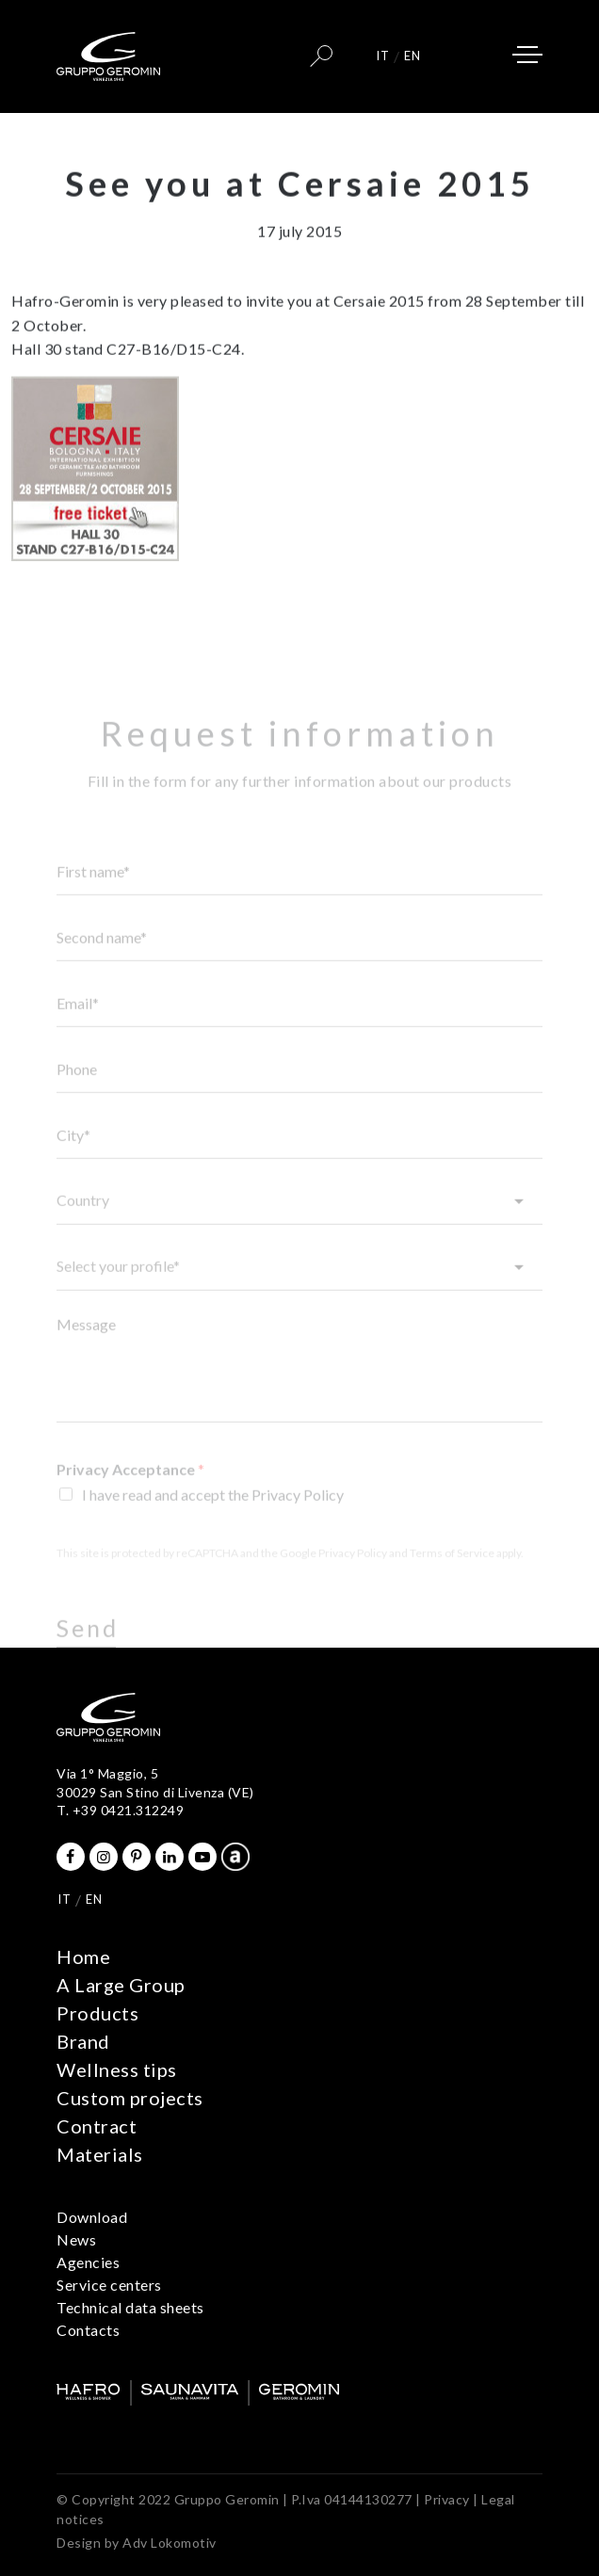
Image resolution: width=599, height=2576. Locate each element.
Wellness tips (117, 2069)
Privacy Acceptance (130, 1491)
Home (83, 1956)
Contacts (88, 2330)
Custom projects (130, 2097)
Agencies (88, 2262)
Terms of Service (452, 1575)
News (76, 2239)
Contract (97, 2126)
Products (97, 2013)
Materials (100, 2154)
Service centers (109, 2285)
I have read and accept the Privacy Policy (213, 1516)
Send (88, 1649)
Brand (83, 2041)
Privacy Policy (352, 1575)
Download (92, 2217)
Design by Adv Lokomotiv (137, 2543)
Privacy (447, 2499)
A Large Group (121, 1984)
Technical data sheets (130, 2307)
